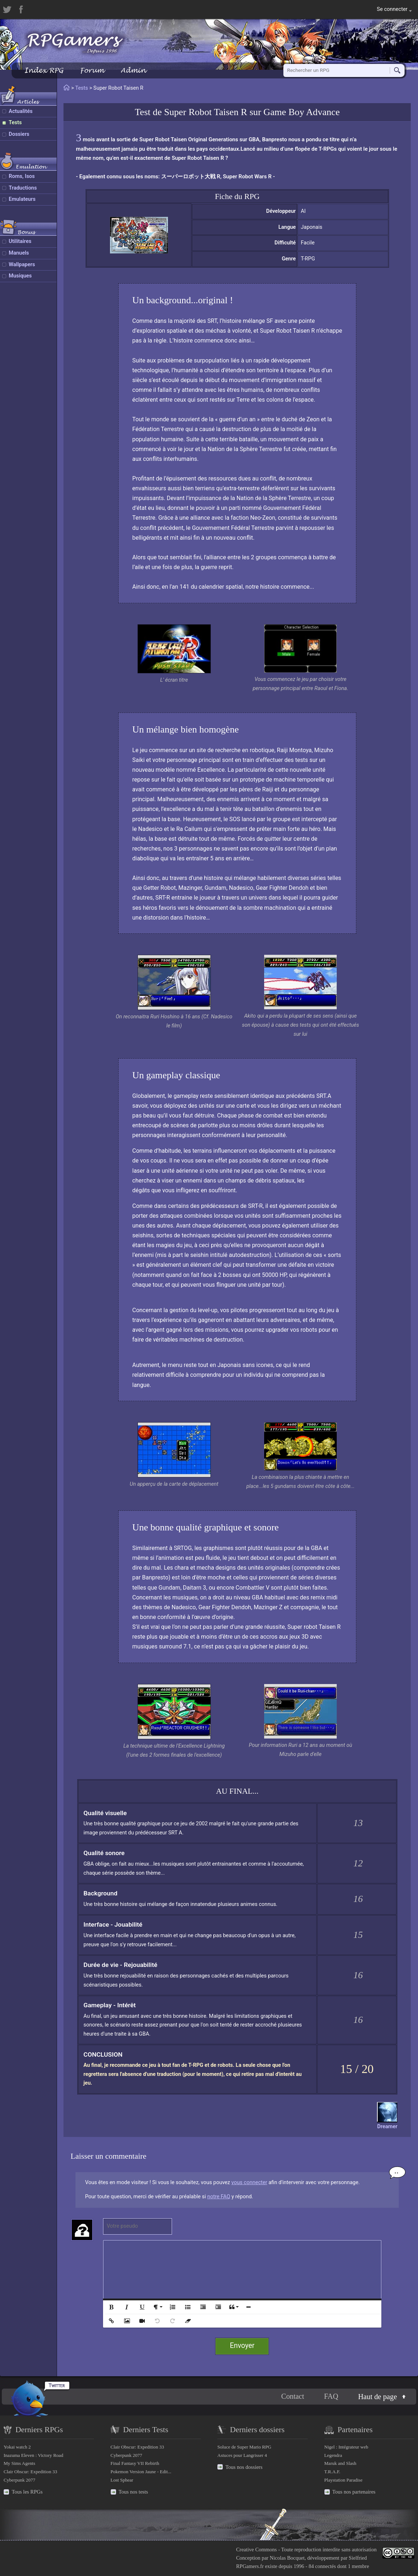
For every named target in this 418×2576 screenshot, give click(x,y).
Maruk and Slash (340, 2463)
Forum (92, 70)
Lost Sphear (122, 2480)
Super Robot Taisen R (205, 112)
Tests (15, 122)
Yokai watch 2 (17, 2447)
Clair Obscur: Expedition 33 (30, 2471)
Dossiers (19, 134)
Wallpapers (22, 264)
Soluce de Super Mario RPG (244, 2447)
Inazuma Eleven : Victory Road (33, 2455)
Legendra (333, 2455)
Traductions (23, 188)
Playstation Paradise (343, 2480)
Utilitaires (20, 241)
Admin (133, 70)
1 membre (358, 2566)
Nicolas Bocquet (287, 2558)
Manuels (19, 253)
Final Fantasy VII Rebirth (135, 2463)
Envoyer (242, 2345)
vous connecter (249, 2182)
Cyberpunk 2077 (19, 2480)
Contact (292, 2397)
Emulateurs (22, 199)
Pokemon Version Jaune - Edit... (141, 2471)
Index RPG (43, 70)
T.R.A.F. (332, 2471)
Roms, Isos (22, 176)
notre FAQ (218, 2197)
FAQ (331, 2397)
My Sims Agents (19, 2463)
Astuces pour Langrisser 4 (242, 2455)
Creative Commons (256, 2549)
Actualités (21, 111)
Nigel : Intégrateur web (346, 2447)
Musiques (20, 276)
